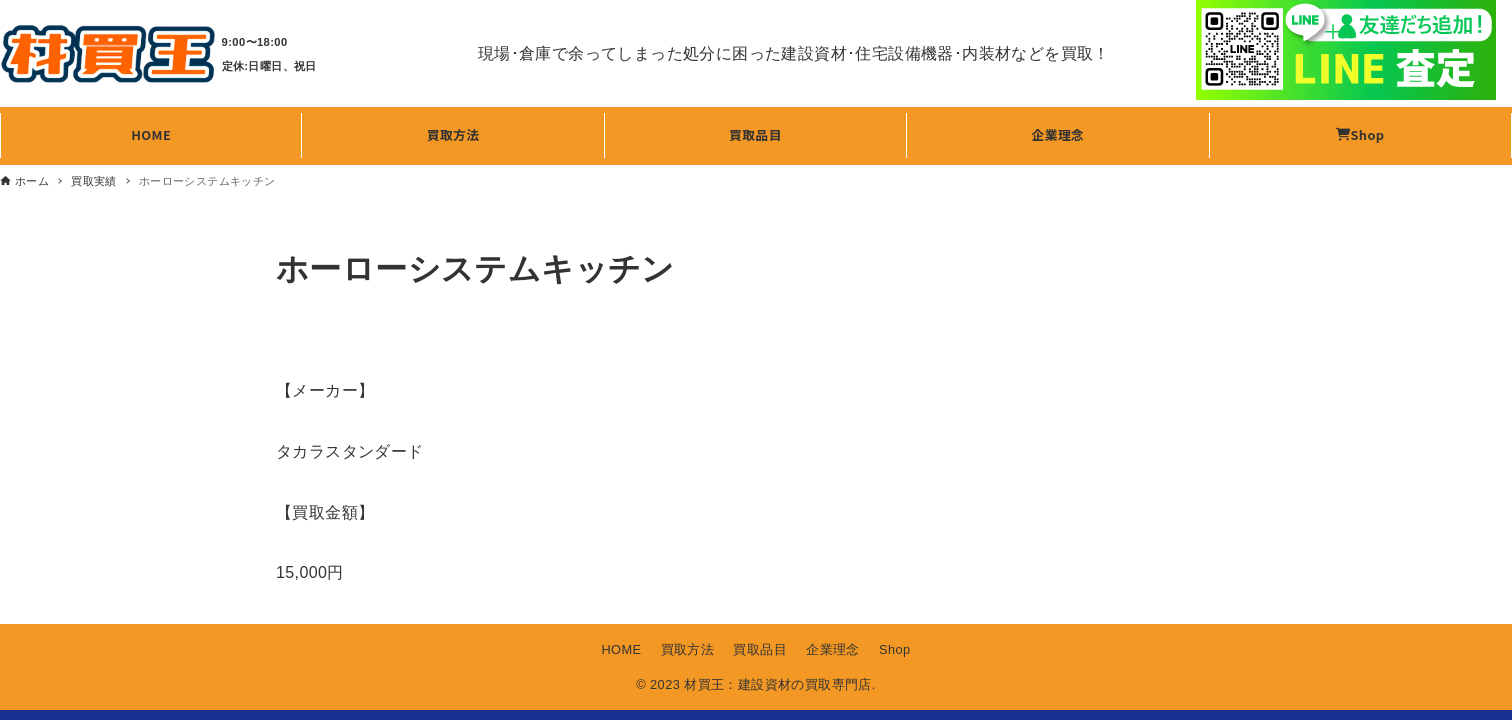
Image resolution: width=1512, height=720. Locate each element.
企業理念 (833, 649)
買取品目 (760, 649)
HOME (621, 649)
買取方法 (688, 649)
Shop (895, 649)
